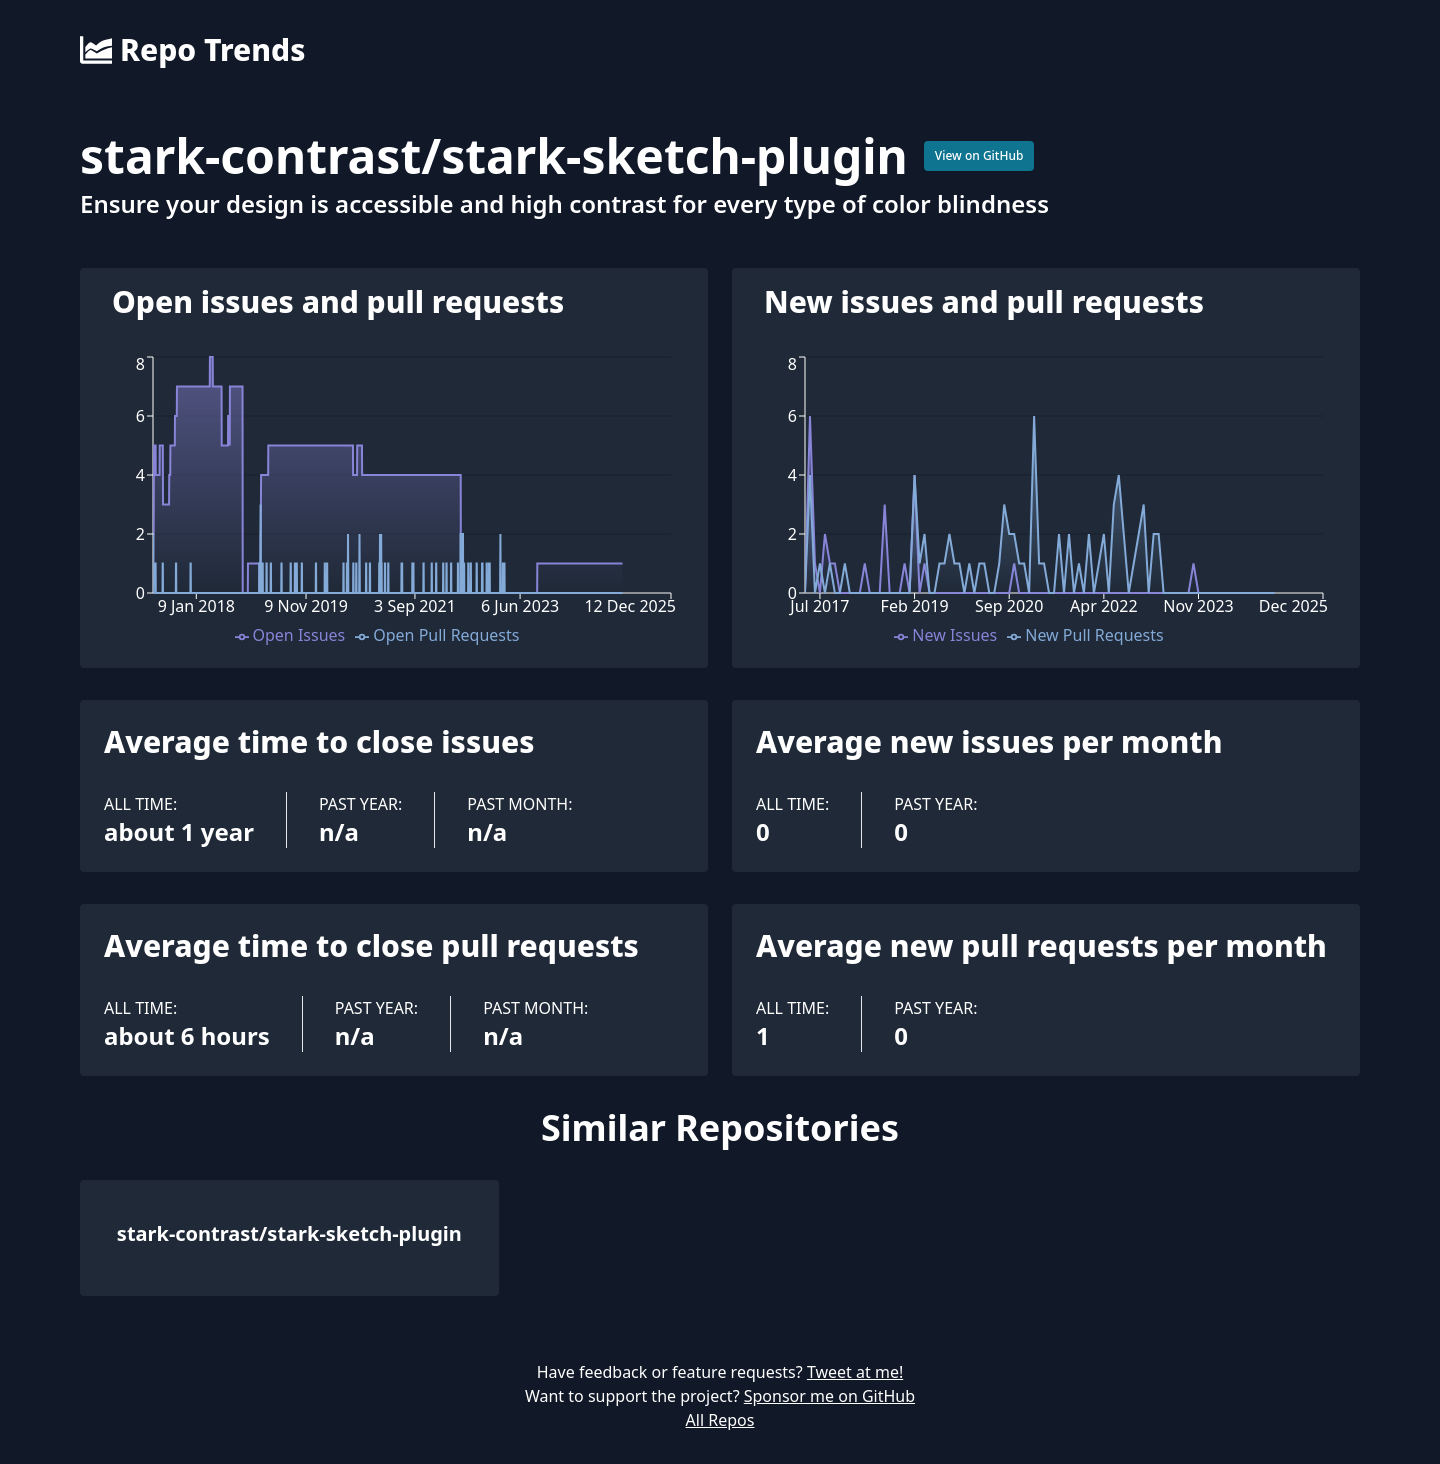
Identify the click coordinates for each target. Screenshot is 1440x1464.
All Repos (720, 1420)
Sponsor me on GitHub (829, 1396)
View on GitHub (979, 155)
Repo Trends (192, 50)
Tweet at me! (855, 1372)
